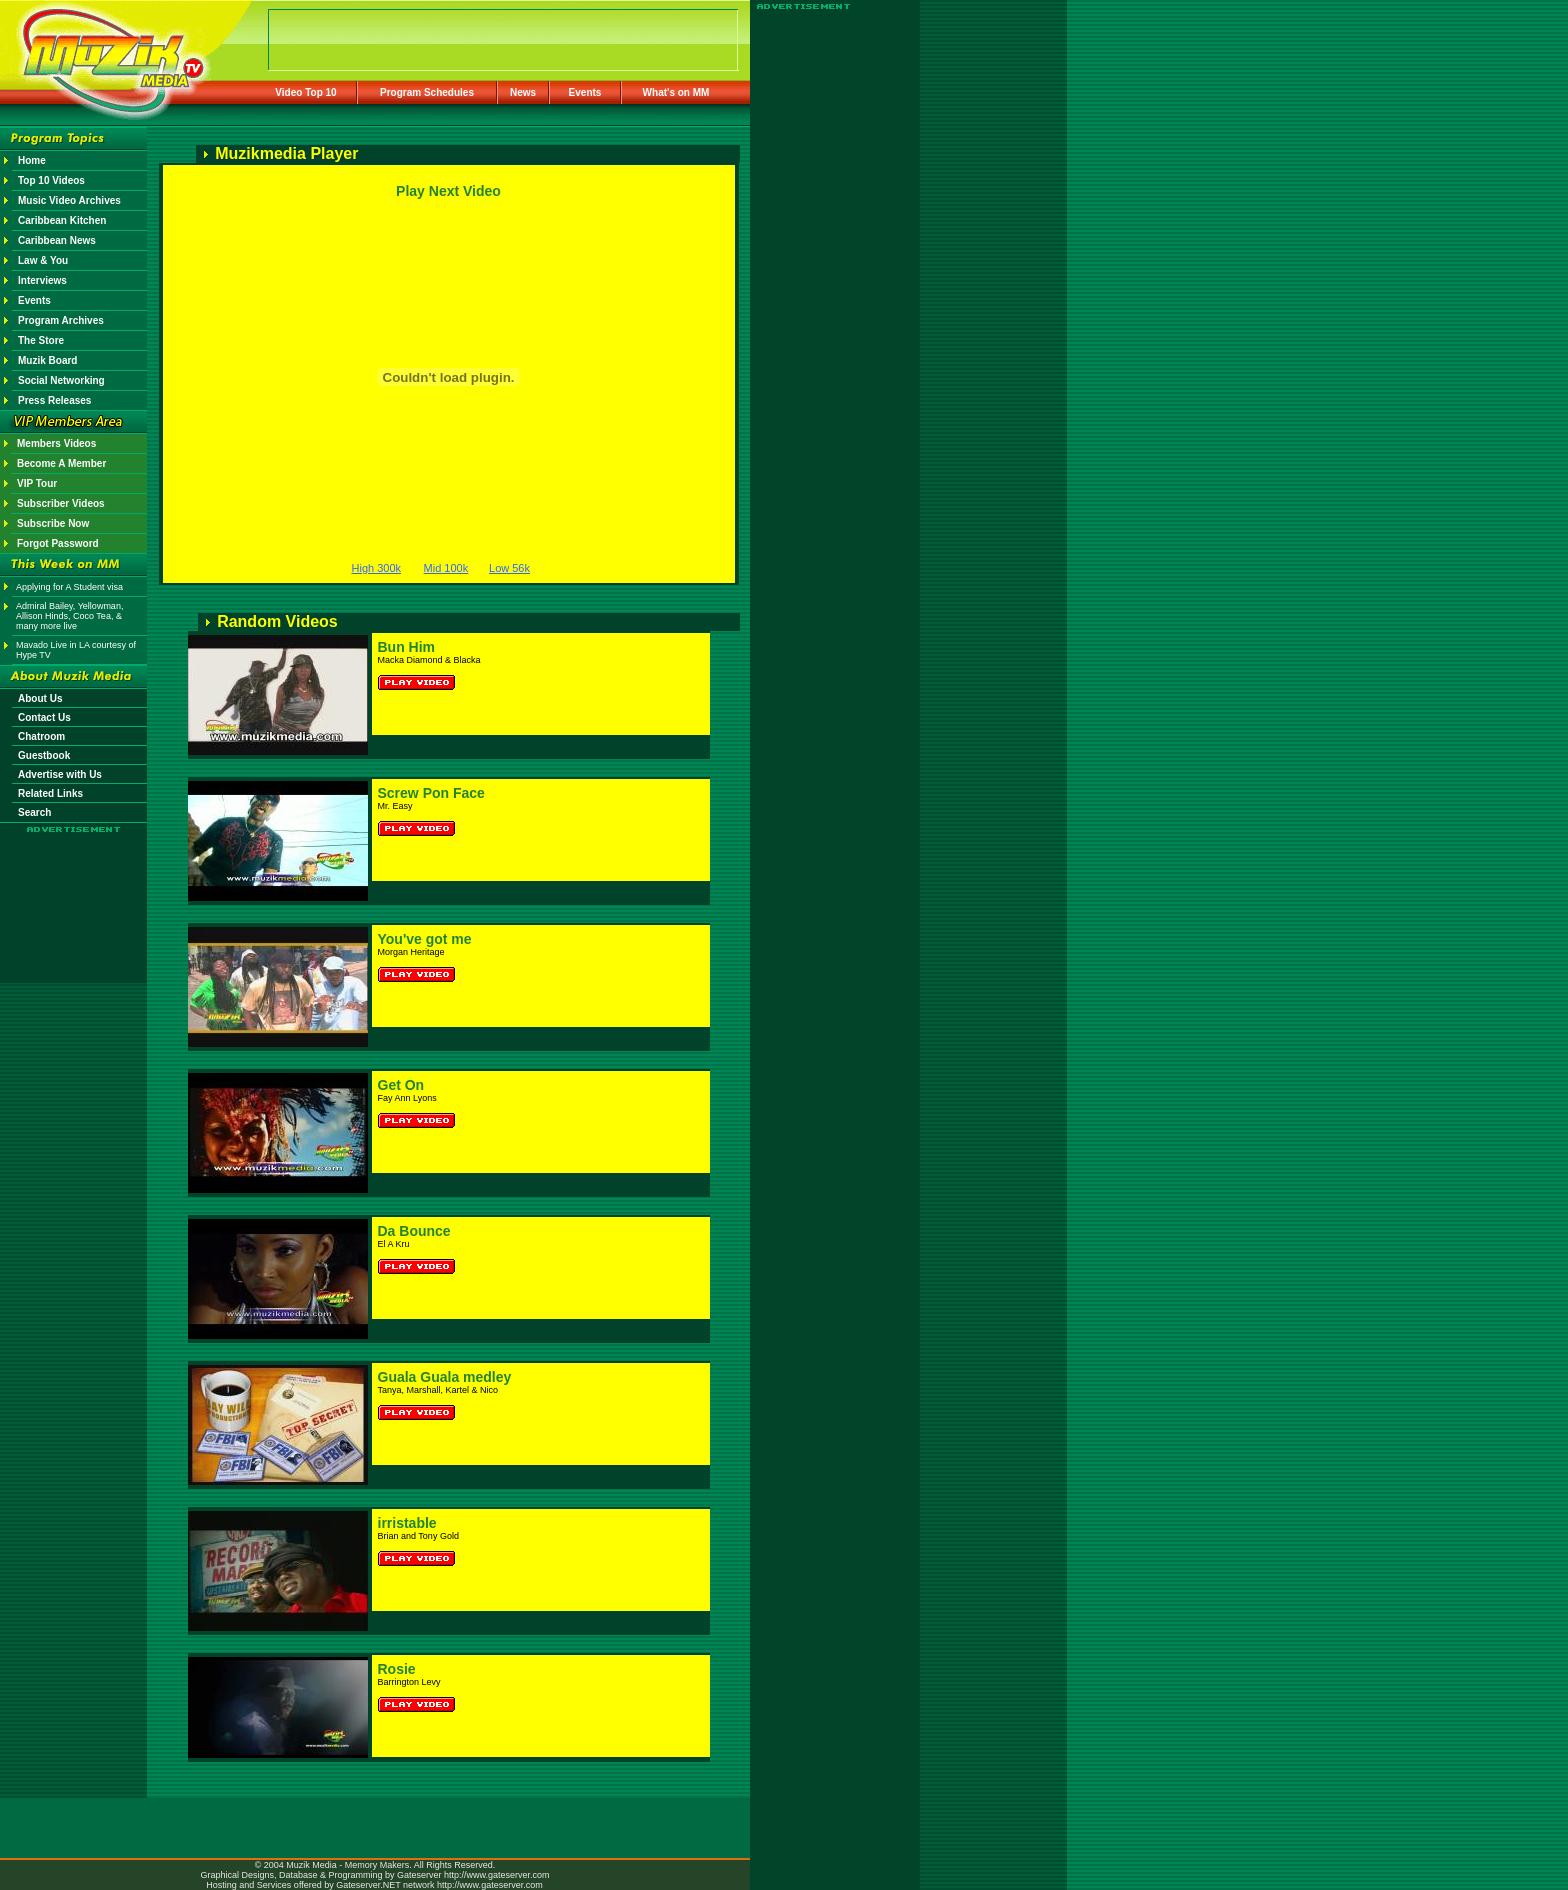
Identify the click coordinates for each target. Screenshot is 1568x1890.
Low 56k (509, 568)
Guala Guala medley (445, 1377)
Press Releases (54, 400)
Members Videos (56, 443)
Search (34, 812)
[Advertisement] (74, 892)
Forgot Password (58, 543)
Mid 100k (446, 568)
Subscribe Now (53, 523)
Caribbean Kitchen (62, 220)
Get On (401, 1085)
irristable (407, 1523)
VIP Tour (37, 483)
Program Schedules (427, 92)
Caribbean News (57, 240)
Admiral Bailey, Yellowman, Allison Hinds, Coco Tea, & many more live (69, 616)
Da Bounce (414, 1231)
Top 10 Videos (51, 180)
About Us (40, 698)
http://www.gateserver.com (497, 1875)
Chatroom (41, 736)
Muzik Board (47, 360)
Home (32, 160)
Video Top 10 (305, 92)
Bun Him (407, 647)
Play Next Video (448, 191)
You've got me (425, 939)
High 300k (377, 568)
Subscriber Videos (61, 503)
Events (585, 92)
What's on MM (676, 92)
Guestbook (44, 755)
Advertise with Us (60, 774)
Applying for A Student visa (69, 587)
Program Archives (61, 320)
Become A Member (61, 463)
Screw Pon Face (431, 793)
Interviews (42, 280)
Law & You (43, 260)
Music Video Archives (69, 200)
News (523, 92)
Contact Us (44, 717)
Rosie (397, 1669)
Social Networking (61, 380)
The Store (41, 340)
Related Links (50, 793)
